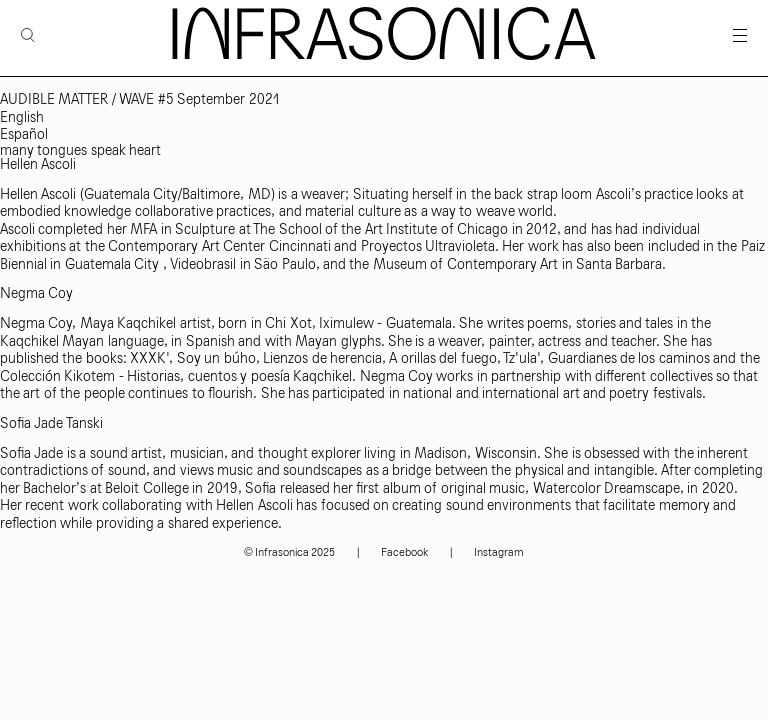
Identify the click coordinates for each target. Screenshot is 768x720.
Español (24, 134)
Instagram (499, 552)
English (22, 117)
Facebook (404, 552)
